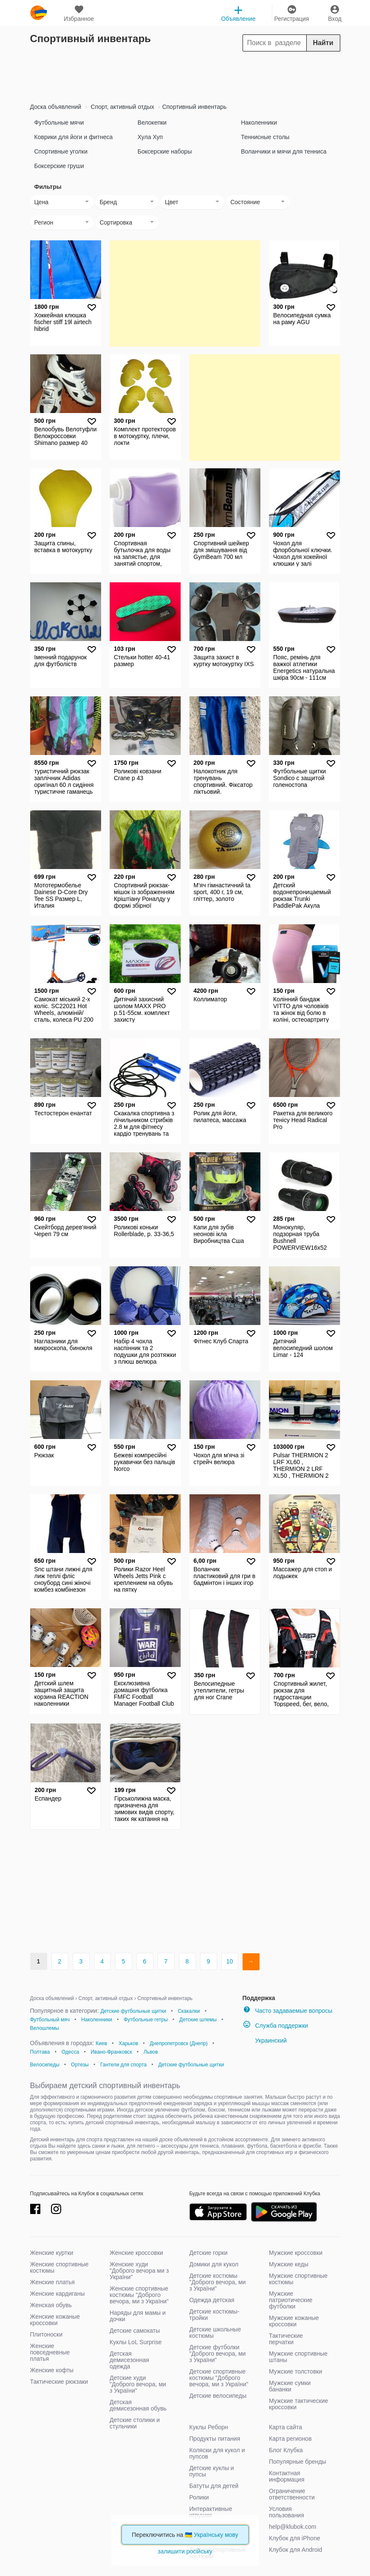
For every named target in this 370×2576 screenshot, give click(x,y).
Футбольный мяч (50, 2020)
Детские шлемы (198, 2020)
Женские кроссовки (136, 2252)
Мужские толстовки (295, 2371)
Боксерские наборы (165, 151)
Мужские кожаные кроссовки (294, 2321)
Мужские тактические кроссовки (298, 2404)
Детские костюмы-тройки (214, 2314)
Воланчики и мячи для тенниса (283, 151)
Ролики (199, 2497)
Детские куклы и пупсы (211, 2471)
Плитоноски (46, 2334)
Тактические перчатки (286, 2338)
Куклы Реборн (208, 2427)
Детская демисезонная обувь (138, 2405)
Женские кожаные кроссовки (55, 2319)
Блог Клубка (286, 2450)
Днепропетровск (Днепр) (179, 2043)
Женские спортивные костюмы (59, 2267)
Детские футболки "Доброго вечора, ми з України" (217, 2353)
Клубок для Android (295, 2549)
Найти (323, 42)
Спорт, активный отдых (121, 106)
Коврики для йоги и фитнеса (73, 137)
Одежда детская (211, 2300)
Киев (101, 2043)
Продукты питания (214, 2438)
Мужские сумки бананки (290, 2386)
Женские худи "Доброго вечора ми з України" (139, 2270)
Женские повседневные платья (50, 2352)
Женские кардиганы (57, 2293)
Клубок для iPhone (294, 2538)
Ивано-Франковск (111, 2052)
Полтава (40, 2052)
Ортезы (80, 2065)
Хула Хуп (150, 137)
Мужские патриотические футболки (291, 2300)
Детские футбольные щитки (133, 2011)
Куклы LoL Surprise (135, 2342)
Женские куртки (51, 2252)
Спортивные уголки (61, 151)
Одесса (70, 2052)
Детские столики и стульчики (135, 2423)
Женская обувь (51, 2305)
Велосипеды (44, 2065)
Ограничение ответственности (292, 2494)
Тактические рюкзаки (59, 2381)
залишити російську (185, 2551)
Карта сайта (285, 2427)
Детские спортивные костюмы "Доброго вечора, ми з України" (219, 2378)
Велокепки (152, 122)
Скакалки (189, 2011)
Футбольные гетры (146, 2020)
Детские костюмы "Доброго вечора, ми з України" (217, 2282)
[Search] (291, 42)
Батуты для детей (214, 2485)
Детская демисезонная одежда (129, 2360)
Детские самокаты (135, 2330)
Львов (151, 2052)
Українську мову (216, 2534)
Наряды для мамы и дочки (138, 2315)
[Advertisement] (185, 75)
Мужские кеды (288, 2264)
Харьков (128, 2043)
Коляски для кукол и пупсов (217, 2453)
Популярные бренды (297, 2461)
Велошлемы (44, 2028)
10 (229, 1961)
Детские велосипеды (218, 2395)
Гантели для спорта (123, 2065)
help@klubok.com (292, 2526)
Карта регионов (290, 2438)
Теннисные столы (265, 137)
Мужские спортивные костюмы (298, 2278)
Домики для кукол (214, 2264)
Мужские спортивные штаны (298, 2356)
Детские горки (208, 2252)
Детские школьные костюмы (215, 2332)
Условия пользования (286, 2512)
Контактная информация (286, 2476)
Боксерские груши (59, 165)
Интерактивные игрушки (210, 2512)
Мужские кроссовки (295, 2252)
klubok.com (38, 12)
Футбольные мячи (59, 122)
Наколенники (259, 122)
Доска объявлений (56, 106)
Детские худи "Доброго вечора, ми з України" (138, 2384)
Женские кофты (52, 2370)
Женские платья (52, 2282)
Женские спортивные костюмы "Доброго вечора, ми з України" (139, 2295)
